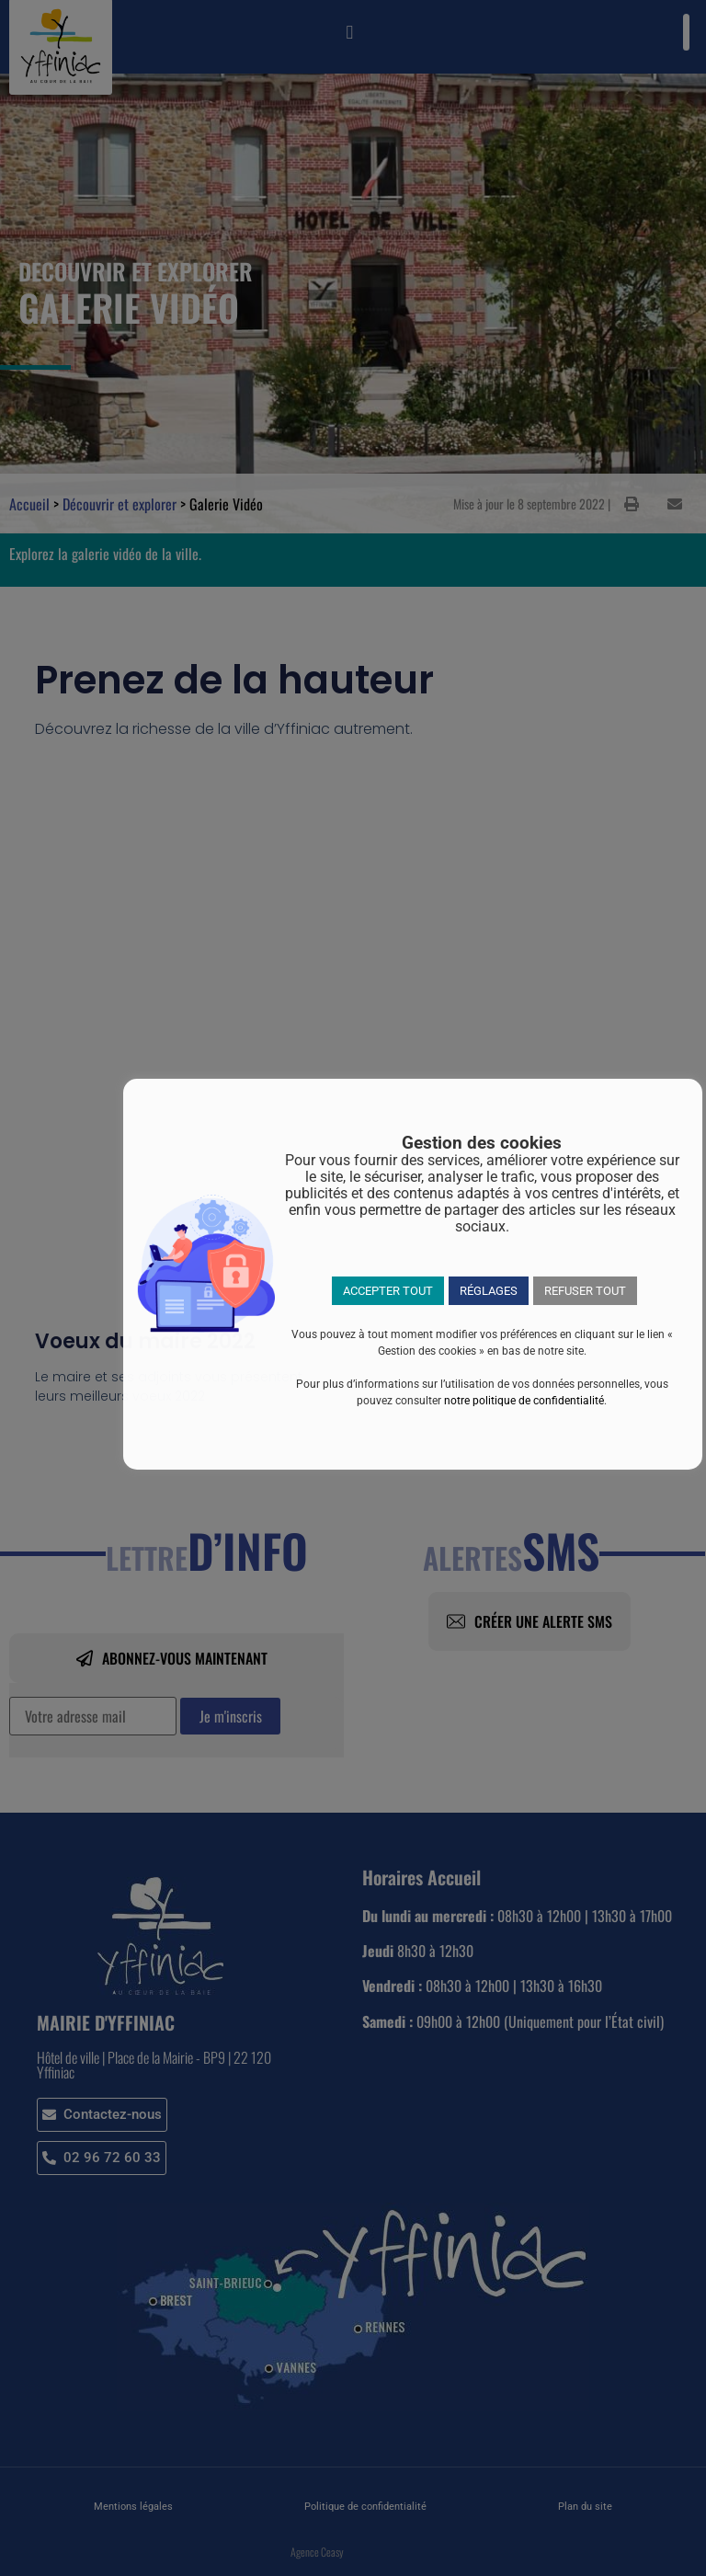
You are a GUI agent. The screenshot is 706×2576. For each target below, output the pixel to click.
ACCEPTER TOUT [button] (388, 1291)
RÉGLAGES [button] (489, 1291)
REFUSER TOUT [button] (585, 1291)
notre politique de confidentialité (524, 1400)
